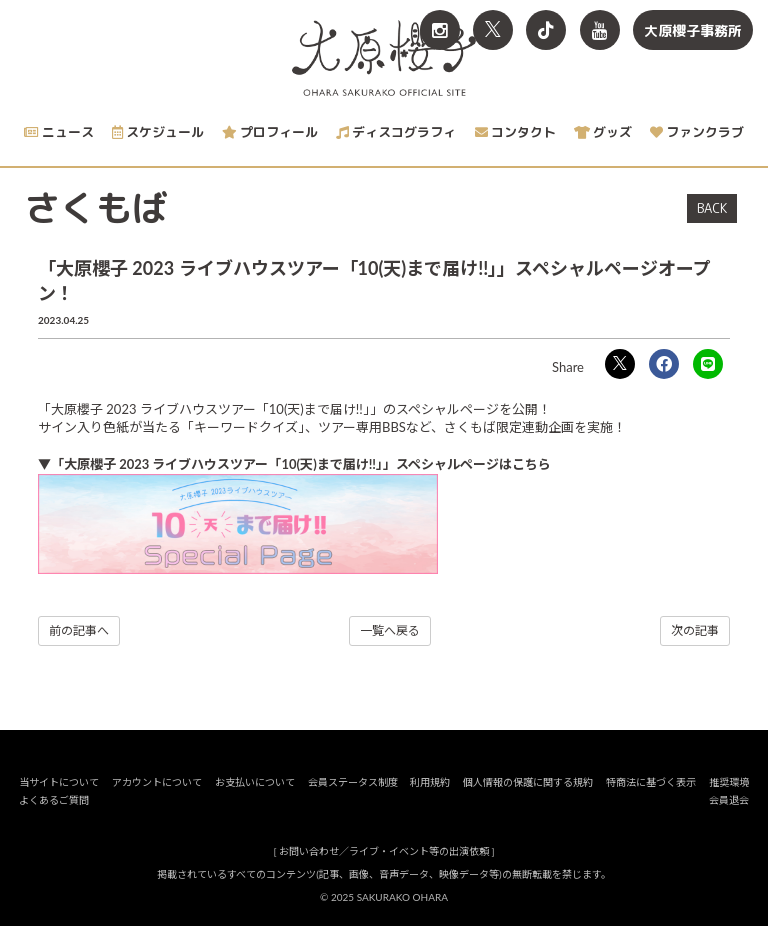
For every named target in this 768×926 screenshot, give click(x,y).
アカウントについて (157, 782)
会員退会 (729, 800)
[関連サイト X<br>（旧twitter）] (493, 30)
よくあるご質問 (54, 800)
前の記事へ (79, 630)
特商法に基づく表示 (651, 782)
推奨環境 (729, 782)
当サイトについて (59, 782)
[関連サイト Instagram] (440, 30)
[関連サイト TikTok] (546, 30)
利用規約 (430, 782)
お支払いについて (255, 782)
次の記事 (695, 630)
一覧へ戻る (390, 630)
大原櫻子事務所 (693, 30)
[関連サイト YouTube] (600, 30)
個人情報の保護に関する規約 (528, 782)
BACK (712, 208)
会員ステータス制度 (353, 782)
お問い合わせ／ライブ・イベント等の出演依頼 (384, 851)
